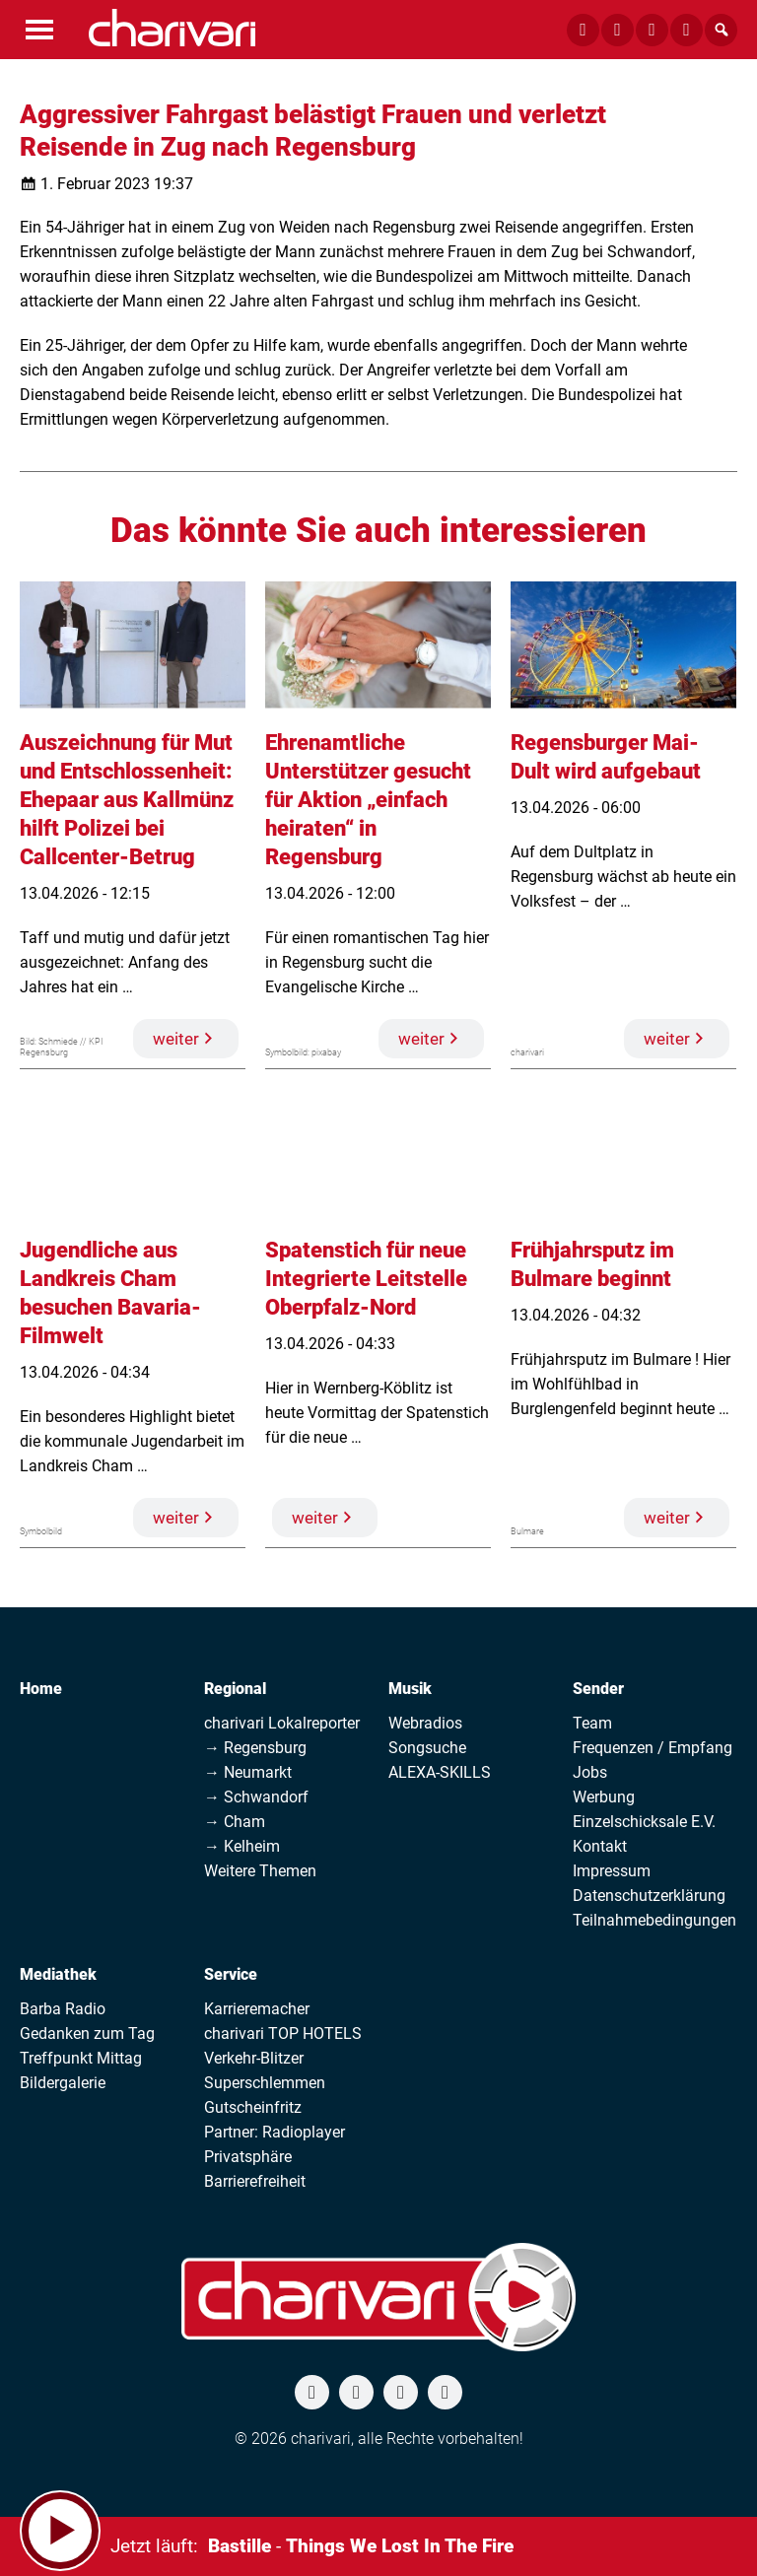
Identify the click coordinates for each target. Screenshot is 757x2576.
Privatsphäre (248, 2156)
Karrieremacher (257, 2009)
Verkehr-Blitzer (254, 2058)
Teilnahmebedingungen (654, 1920)
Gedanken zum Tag (87, 2033)
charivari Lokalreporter (282, 1723)
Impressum (612, 1871)
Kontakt (600, 1846)
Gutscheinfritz (253, 2107)
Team (592, 1723)
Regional (235, 1688)
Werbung (604, 1797)
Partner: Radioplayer (274, 2132)
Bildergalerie (62, 2082)
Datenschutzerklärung (649, 1895)
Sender (598, 1688)
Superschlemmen (264, 2082)
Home (41, 1688)
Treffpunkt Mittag (81, 2058)
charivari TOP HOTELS (283, 2033)
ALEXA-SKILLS (439, 1772)
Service (230, 1974)
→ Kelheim (242, 1846)
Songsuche (427, 1747)
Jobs (590, 1772)
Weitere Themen (260, 1871)
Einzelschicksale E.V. (644, 1821)
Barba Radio (62, 2009)
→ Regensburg (255, 1747)
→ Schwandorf (256, 1797)
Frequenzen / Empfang (652, 1747)
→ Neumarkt (248, 1772)
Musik (410, 1688)
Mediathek (58, 1974)
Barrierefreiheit (255, 2181)
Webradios (425, 1723)
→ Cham (234, 1821)
